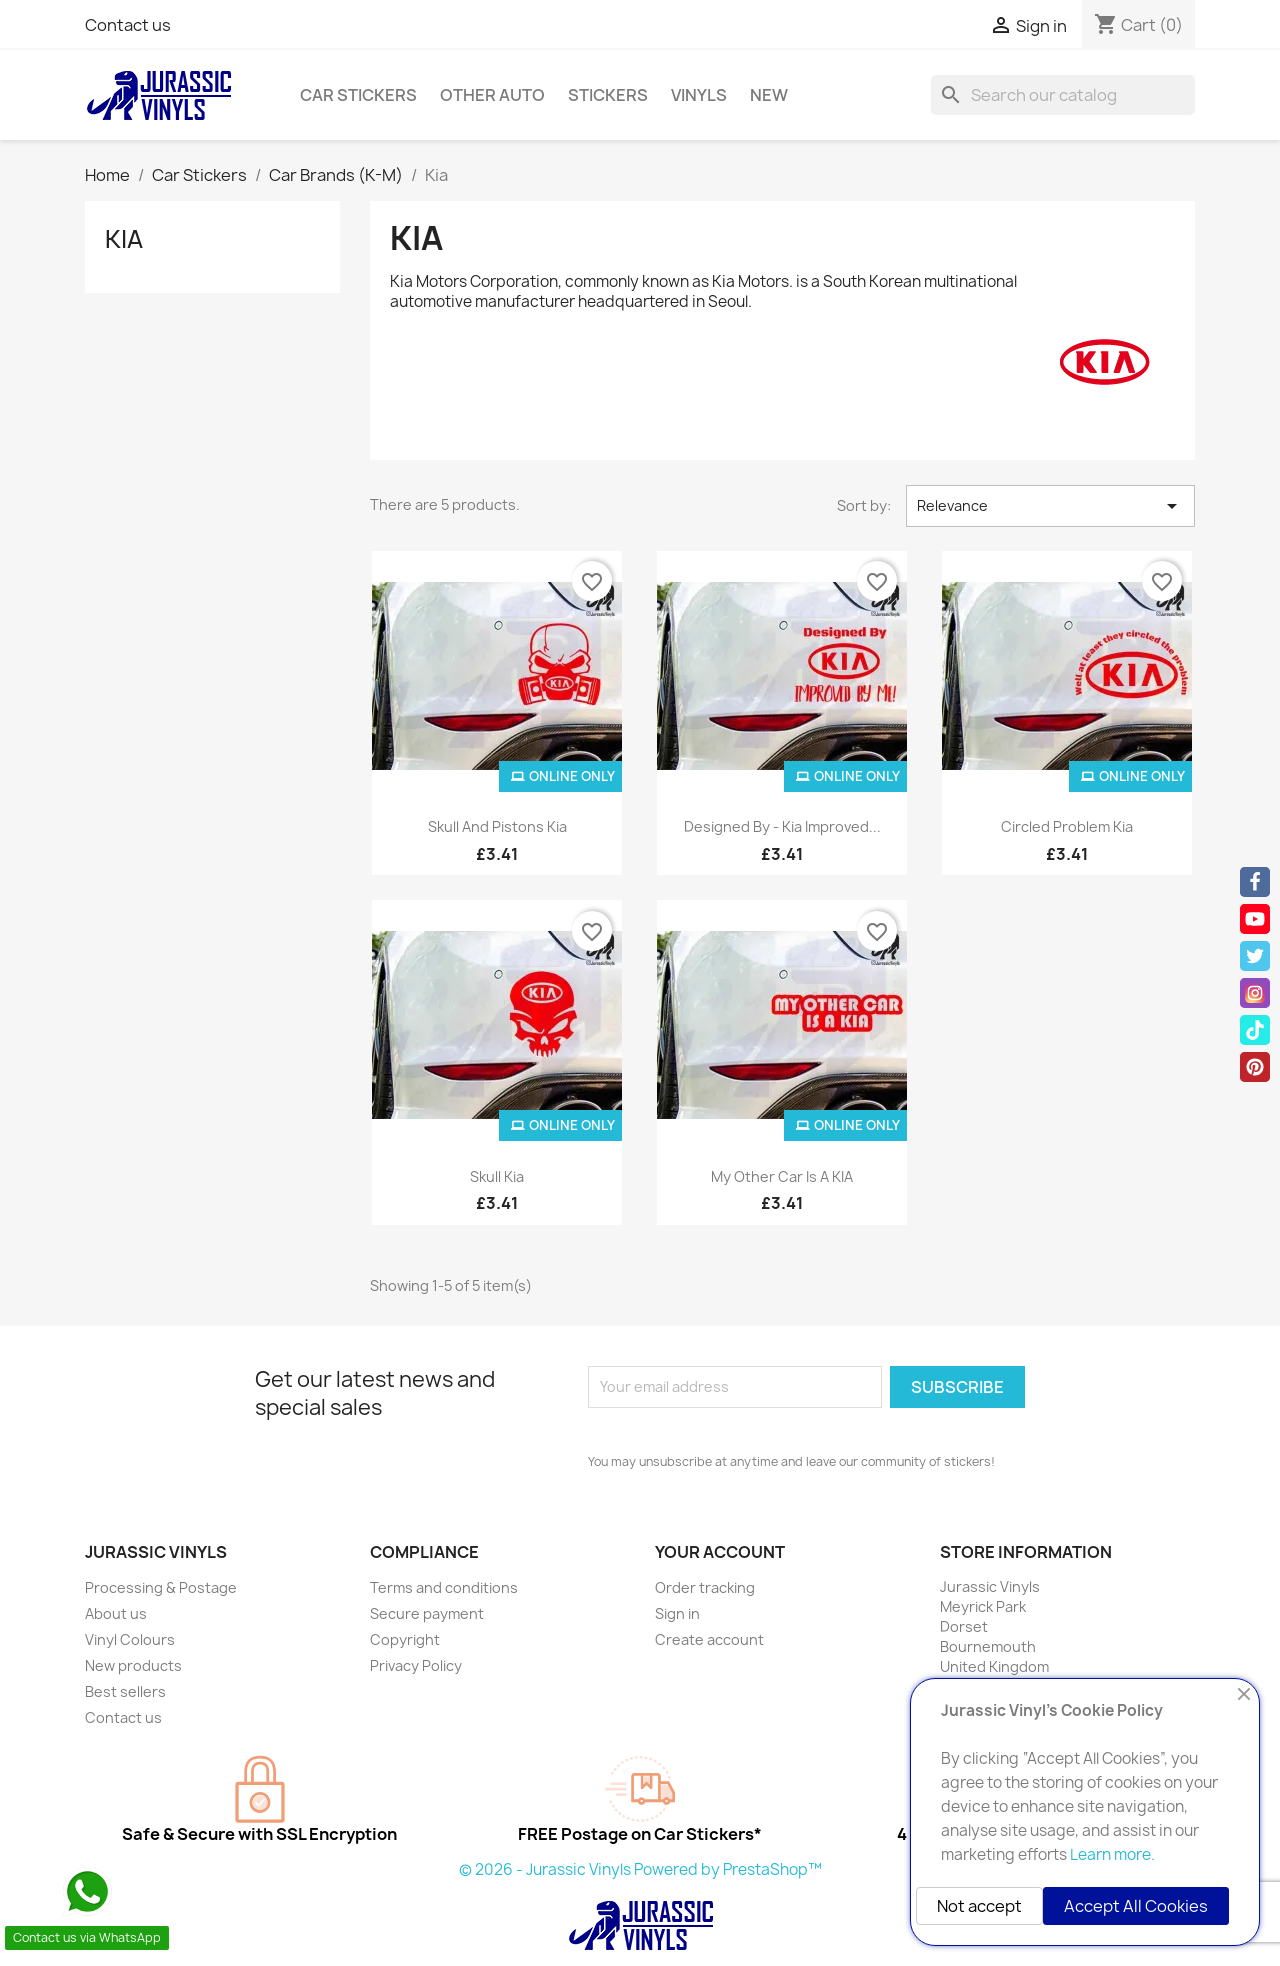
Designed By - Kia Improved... (782, 826)
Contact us (128, 25)
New (769, 95)
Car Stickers (358, 95)
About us (116, 1613)
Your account (720, 1552)
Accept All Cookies (1136, 1906)
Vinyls (699, 95)
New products (133, 1665)
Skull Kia (497, 1176)
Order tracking (705, 1587)
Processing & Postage (161, 1587)
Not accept (979, 1906)
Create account (709, 1639)
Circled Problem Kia (1067, 826)
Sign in (677, 1613)
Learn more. (1112, 1854)
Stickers (608, 95)
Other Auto (492, 95)
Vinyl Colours (130, 1639)
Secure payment (427, 1613)
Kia (124, 239)
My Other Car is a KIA (782, 1176)
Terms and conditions (444, 1587)
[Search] (1063, 95)
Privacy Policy (416, 1665)
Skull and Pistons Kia (497, 826)
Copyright (405, 1639)
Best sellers (125, 1691)
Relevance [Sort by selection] (1050, 506)
